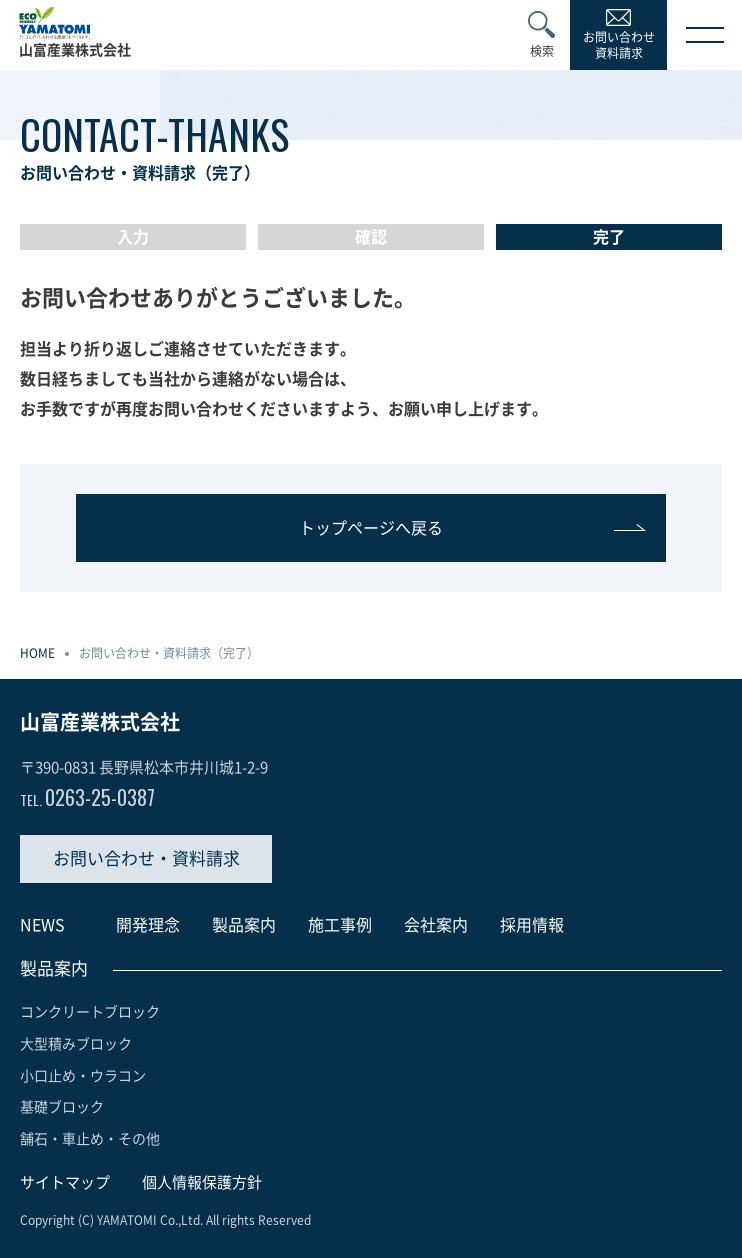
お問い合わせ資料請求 (619, 45)
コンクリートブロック (90, 1012)
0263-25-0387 (87, 797)
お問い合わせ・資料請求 (146, 858)
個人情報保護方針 (202, 1182)
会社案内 (436, 925)
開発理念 (148, 925)
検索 (542, 51)
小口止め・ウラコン (83, 1076)
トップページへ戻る (371, 528)
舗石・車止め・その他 (90, 1139)
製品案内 (244, 925)
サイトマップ (65, 1182)
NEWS (42, 925)
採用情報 (532, 925)
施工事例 (340, 925)
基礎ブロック (62, 1107)
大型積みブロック (76, 1044)
